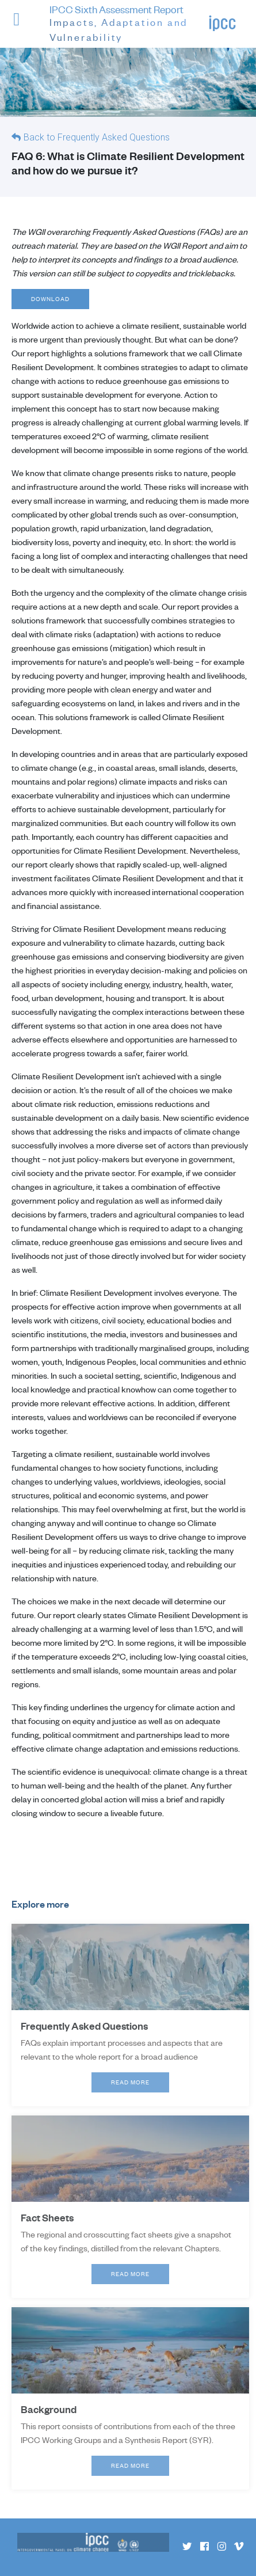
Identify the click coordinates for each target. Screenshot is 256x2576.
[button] (24, 25)
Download (50, 298)
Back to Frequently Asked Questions (97, 137)
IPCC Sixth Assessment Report (129, 24)
